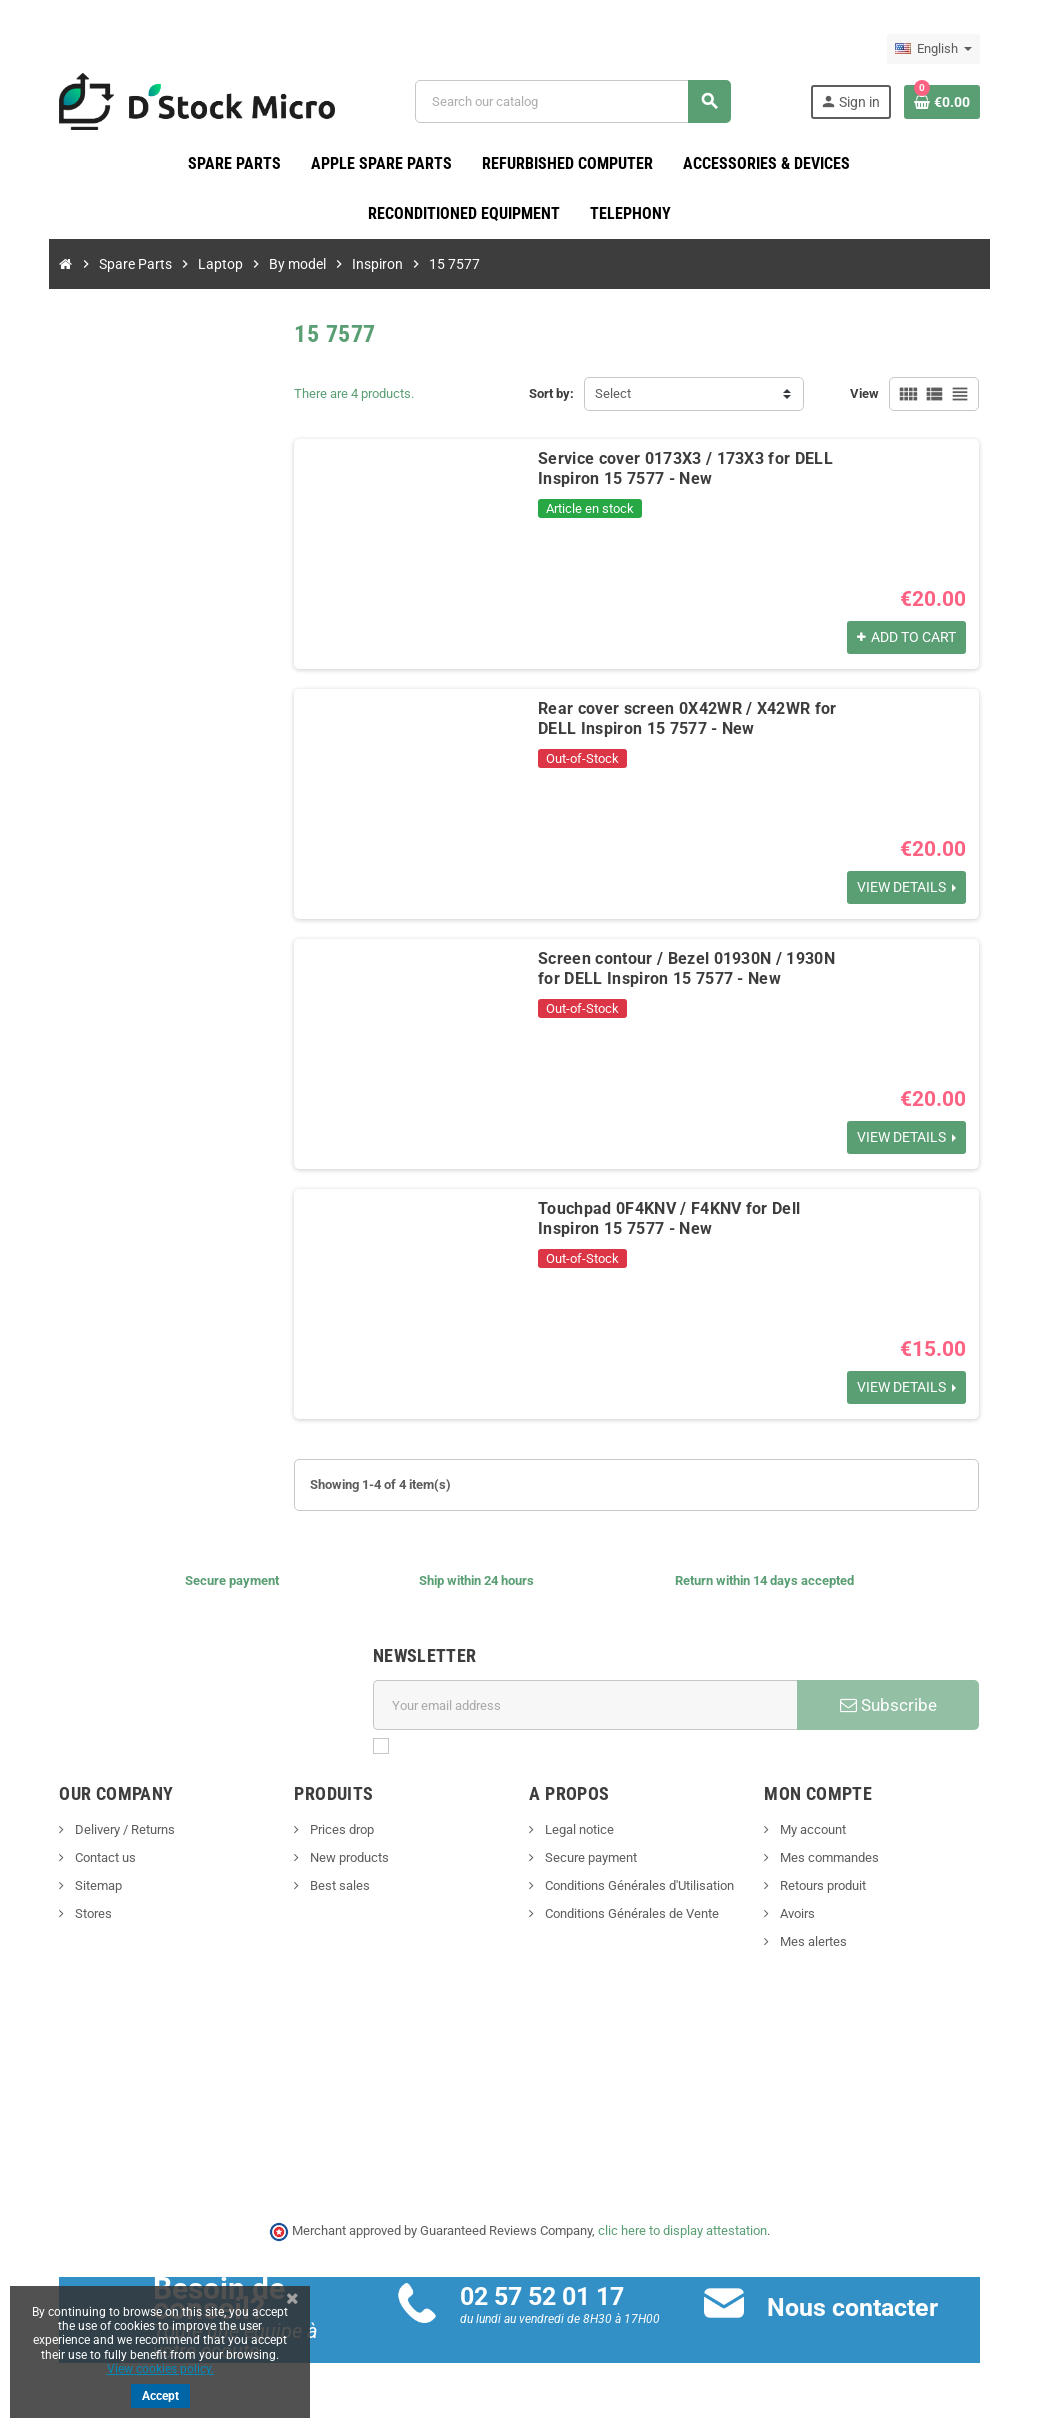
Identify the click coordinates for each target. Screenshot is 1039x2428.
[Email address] (586, 1706)
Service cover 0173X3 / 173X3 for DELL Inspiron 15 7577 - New (681, 469)
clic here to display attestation (682, 2231)
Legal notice (579, 1830)
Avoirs (802, 1914)
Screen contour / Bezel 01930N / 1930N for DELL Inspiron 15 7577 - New (682, 969)
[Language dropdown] (943, 49)
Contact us (95, 1858)
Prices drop (336, 1830)
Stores (83, 1914)
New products (344, 1858)
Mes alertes (818, 1942)
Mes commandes (834, 1858)
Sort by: (552, 394)
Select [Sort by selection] (614, 394)
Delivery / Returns (114, 1830)
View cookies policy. (160, 2369)
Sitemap (88, 1886)
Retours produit (827, 1886)
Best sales (334, 1886)
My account (817, 1830)
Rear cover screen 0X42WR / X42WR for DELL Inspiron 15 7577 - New (683, 719)
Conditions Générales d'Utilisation (639, 1886)
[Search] (575, 101)
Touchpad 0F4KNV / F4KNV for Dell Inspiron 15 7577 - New (665, 1219)
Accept (160, 2396)
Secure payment (590, 1858)
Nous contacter (855, 2307)
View (875, 394)
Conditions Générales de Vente (631, 1914)
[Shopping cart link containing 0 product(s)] (952, 102)
